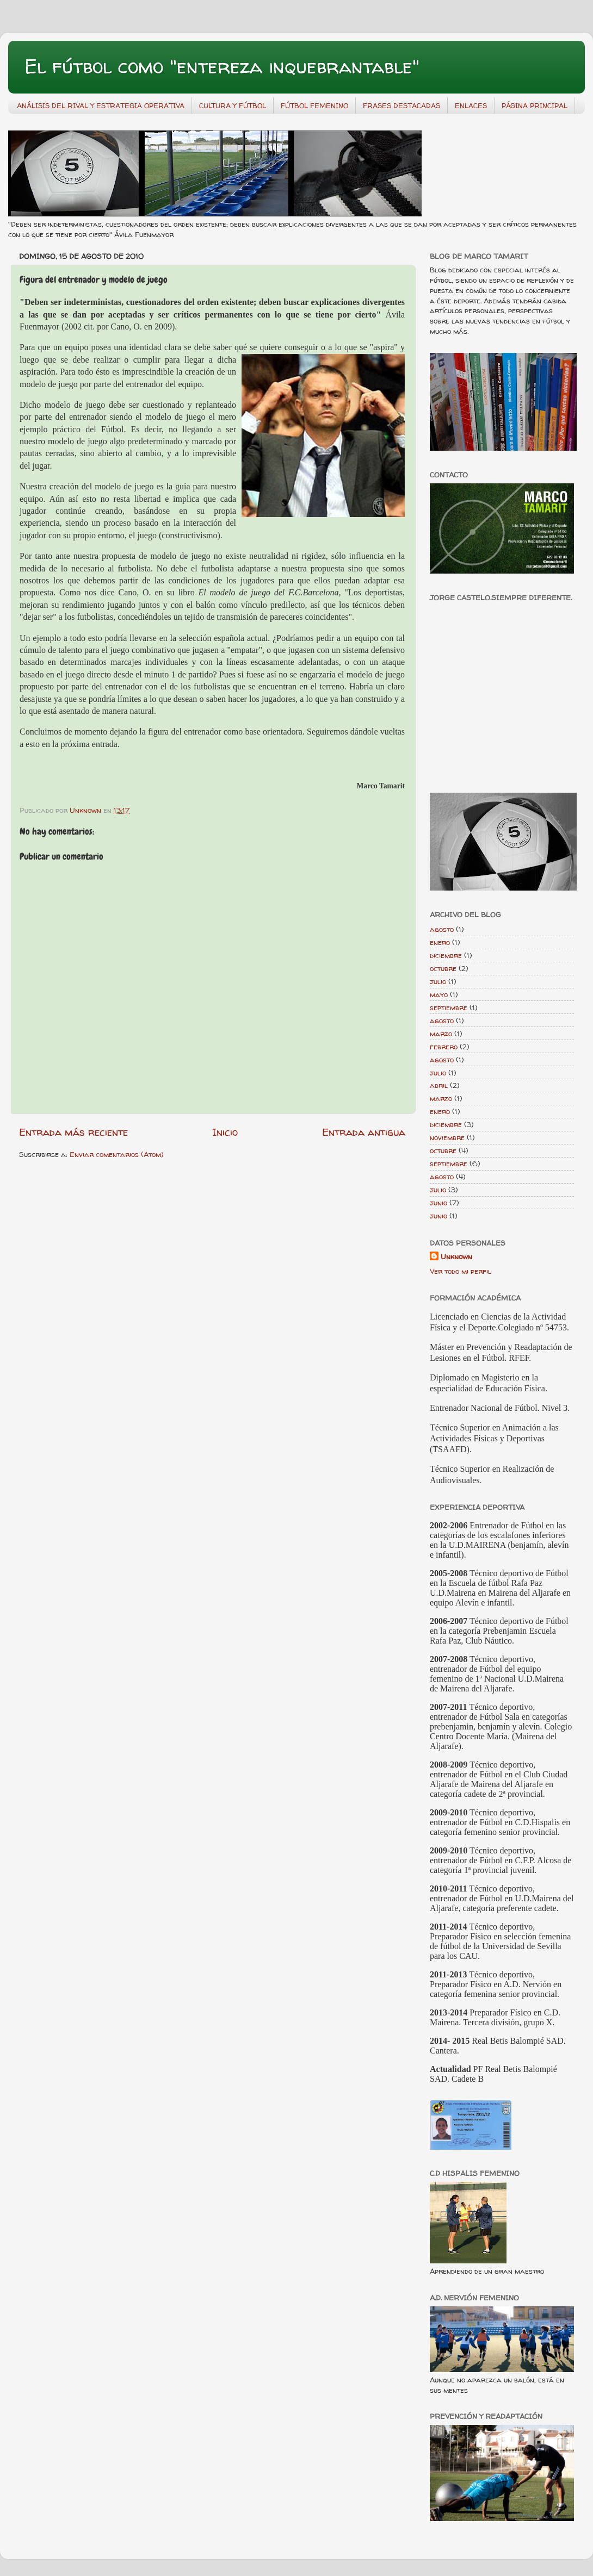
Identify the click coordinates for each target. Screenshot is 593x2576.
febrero (444, 1046)
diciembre (446, 955)
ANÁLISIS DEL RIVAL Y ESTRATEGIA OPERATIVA (100, 105)
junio (438, 1203)
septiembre (448, 1007)
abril (439, 1085)
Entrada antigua (363, 1132)
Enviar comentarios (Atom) (117, 1154)
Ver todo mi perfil (460, 1271)
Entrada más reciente (73, 1132)
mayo (439, 994)
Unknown (456, 1256)
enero (440, 942)
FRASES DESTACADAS (401, 105)
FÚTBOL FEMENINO (314, 105)
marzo (441, 1033)
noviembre (447, 1137)
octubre (443, 968)
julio (438, 981)
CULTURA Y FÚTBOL (232, 105)
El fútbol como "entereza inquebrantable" (221, 66)
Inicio (225, 1132)
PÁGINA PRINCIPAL (534, 105)
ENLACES (471, 105)
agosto (442, 929)
